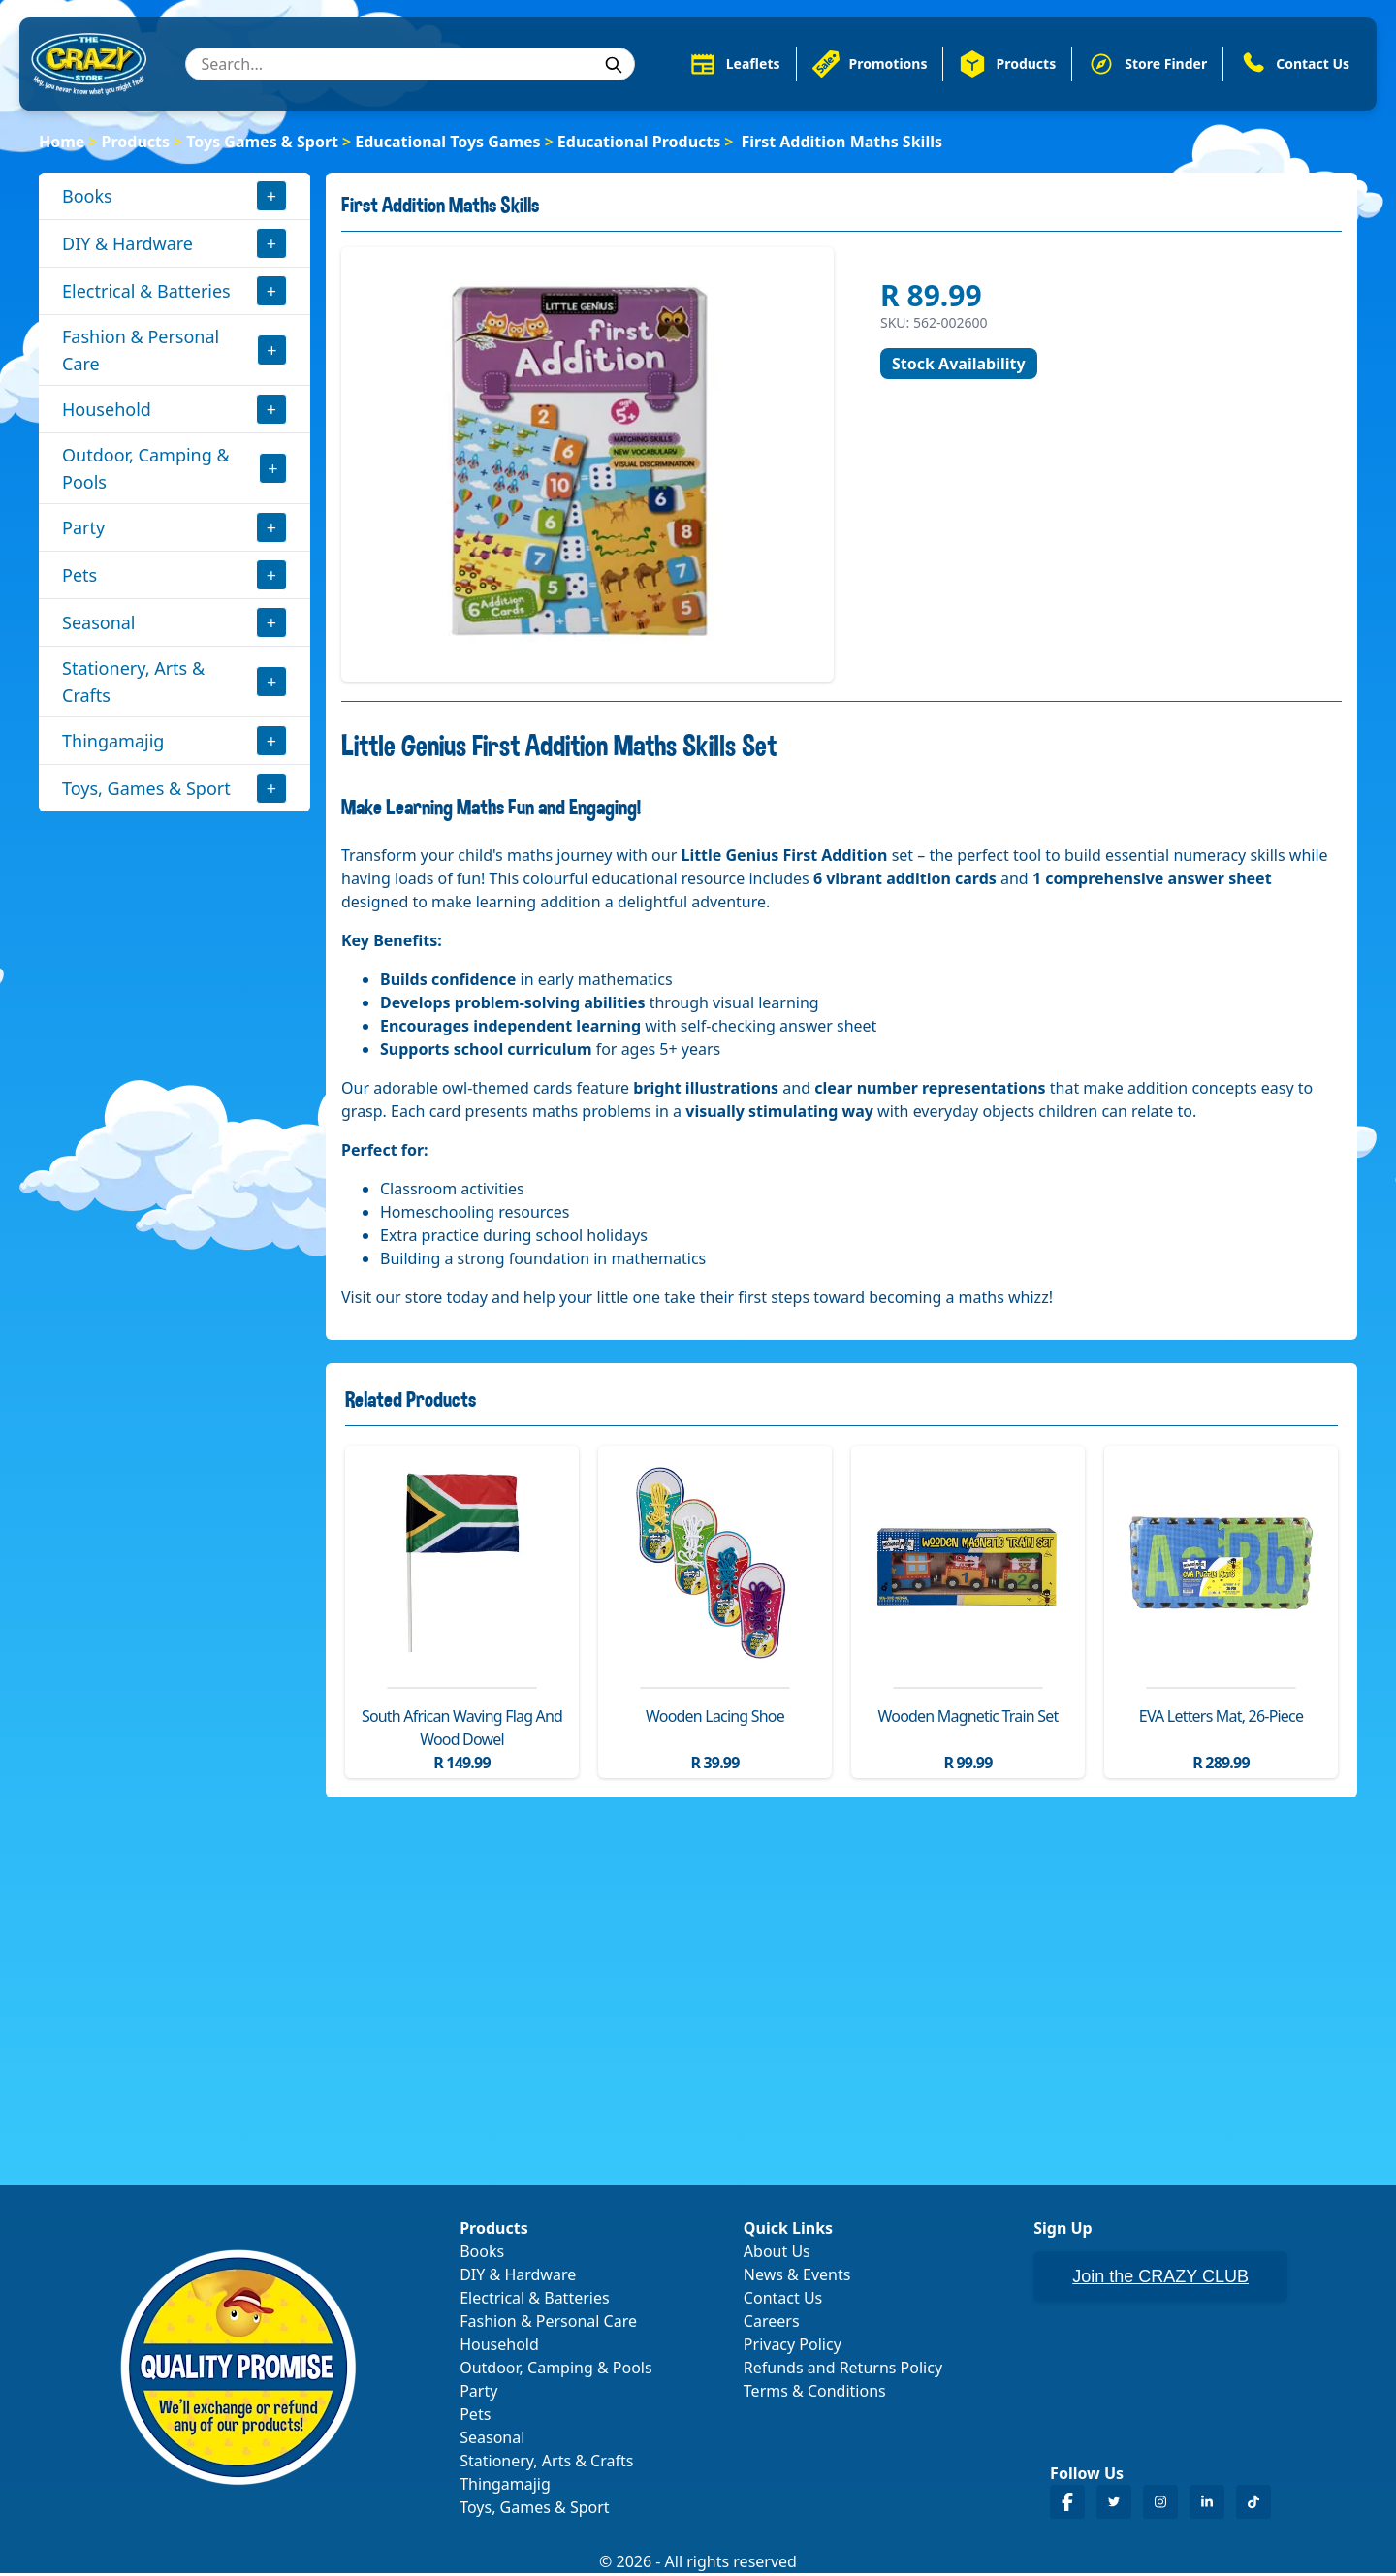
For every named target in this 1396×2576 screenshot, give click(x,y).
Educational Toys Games (447, 143)
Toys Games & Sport (262, 143)
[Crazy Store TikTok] (1253, 2505)
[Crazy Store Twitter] (1113, 2505)
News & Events (797, 2277)
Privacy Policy (792, 2347)
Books (87, 197)
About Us (777, 2254)
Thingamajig (113, 742)
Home (61, 143)
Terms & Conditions (815, 2393)
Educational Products (638, 143)
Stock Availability (959, 365)
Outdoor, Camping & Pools (146, 470)
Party (83, 529)
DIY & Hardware (127, 245)
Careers (772, 2324)
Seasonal (99, 624)
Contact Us (783, 2300)
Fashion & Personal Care (140, 352)
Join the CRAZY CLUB (1160, 2279)
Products (136, 143)
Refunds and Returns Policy (843, 2370)
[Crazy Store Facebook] (1067, 2505)
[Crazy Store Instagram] (1160, 2505)
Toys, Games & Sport (146, 790)
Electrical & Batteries (146, 292)
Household (106, 411)
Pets (79, 576)
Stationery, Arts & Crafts (133, 683)
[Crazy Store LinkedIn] (1207, 2505)
